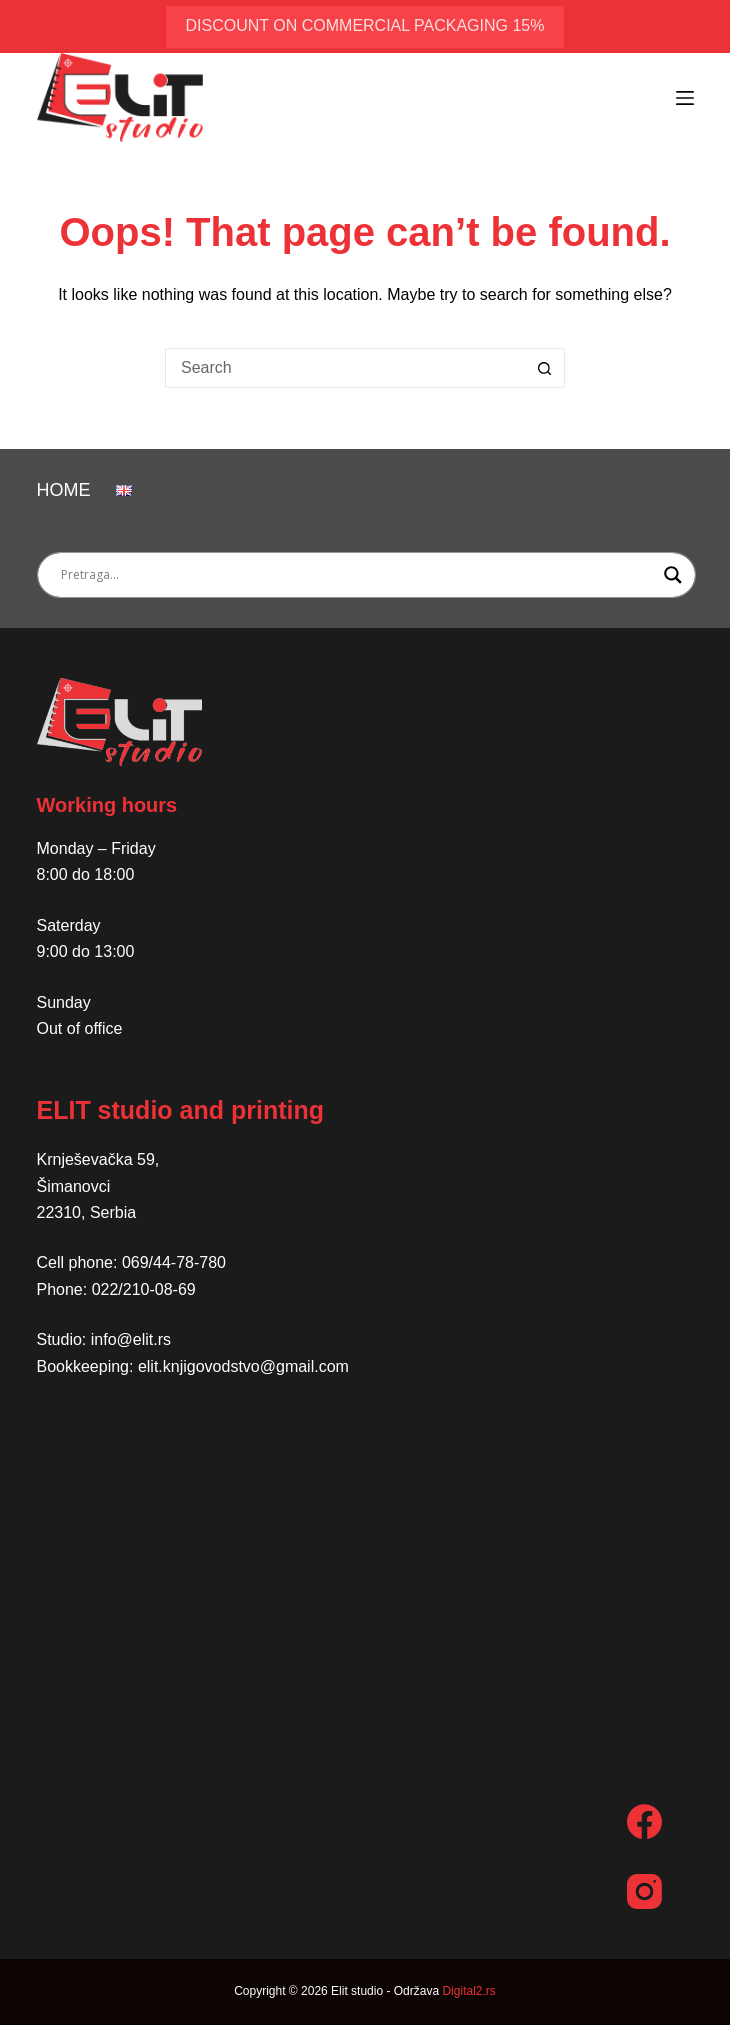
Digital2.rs (468, 1991)
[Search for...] (345, 368)
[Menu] (685, 98)
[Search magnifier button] (673, 575)
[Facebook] (644, 1821)
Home (64, 490)
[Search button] (545, 368)
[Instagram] (644, 1891)
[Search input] (357, 575)
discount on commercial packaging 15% (365, 25)
